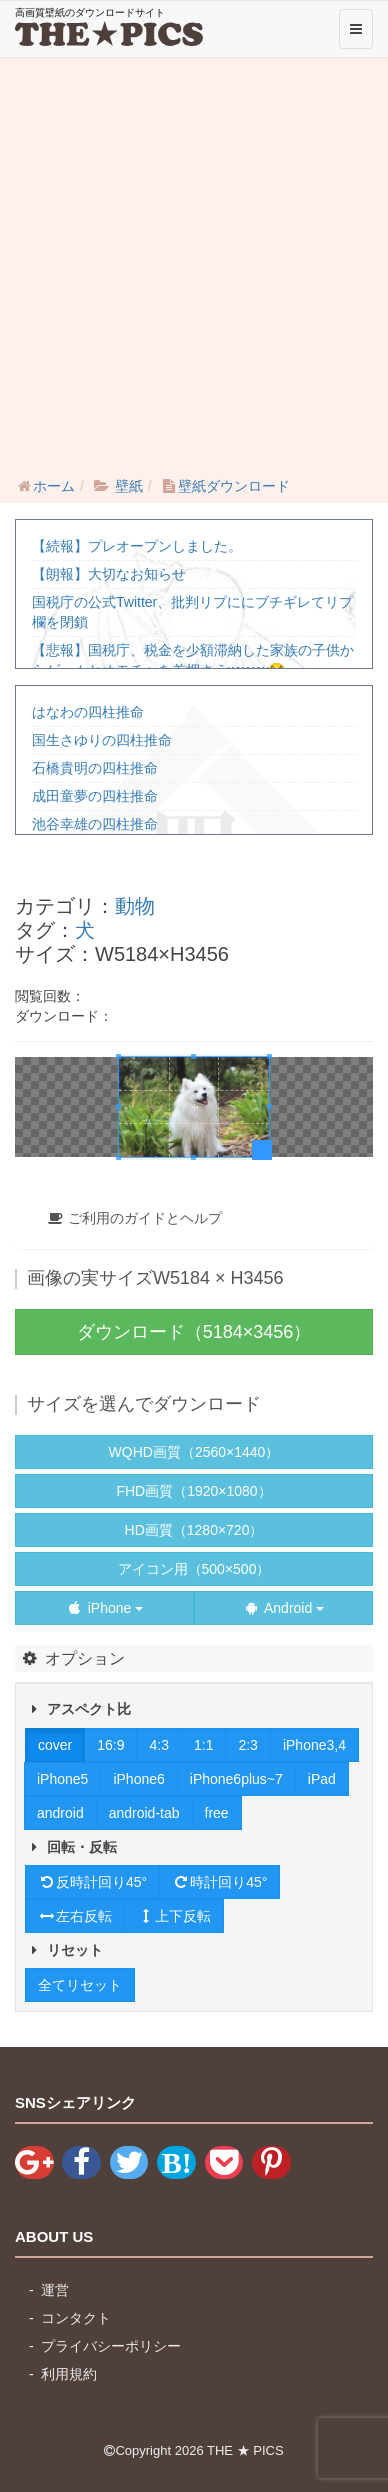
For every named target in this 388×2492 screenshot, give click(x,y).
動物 (135, 906)
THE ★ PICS (245, 2450)
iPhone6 (138, 1779)
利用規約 (69, 2374)
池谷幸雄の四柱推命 (95, 824)
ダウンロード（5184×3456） (194, 1332)
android (60, 1813)
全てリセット (80, 1985)
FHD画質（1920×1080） (193, 1491)
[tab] (194, 1218)
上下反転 (174, 1916)
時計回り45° (219, 1882)
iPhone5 (62, 1779)
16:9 (110, 1745)
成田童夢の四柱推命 (95, 796)
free (217, 1813)
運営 (55, 2290)
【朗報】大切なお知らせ (109, 574)
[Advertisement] (194, 262)
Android (283, 1608)
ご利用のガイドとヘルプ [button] (134, 1218)
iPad (322, 1779)
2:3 (247, 1745)
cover (55, 1745)
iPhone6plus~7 (236, 1779)
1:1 (203, 1745)
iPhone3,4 (314, 1745)
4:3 (158, 1745)
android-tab (144, 1813)
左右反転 (75, 1916)
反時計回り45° (92, 1882)
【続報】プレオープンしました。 (137, 546)
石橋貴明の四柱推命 (95, 768)
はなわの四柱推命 (88, 712)
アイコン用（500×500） (194, 1569)
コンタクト (76, 2318)
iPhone (104, 1608)
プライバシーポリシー (111, 2346)
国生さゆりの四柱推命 (102, 740)
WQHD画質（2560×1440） (194, 1452)
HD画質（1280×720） (194, 1530)
